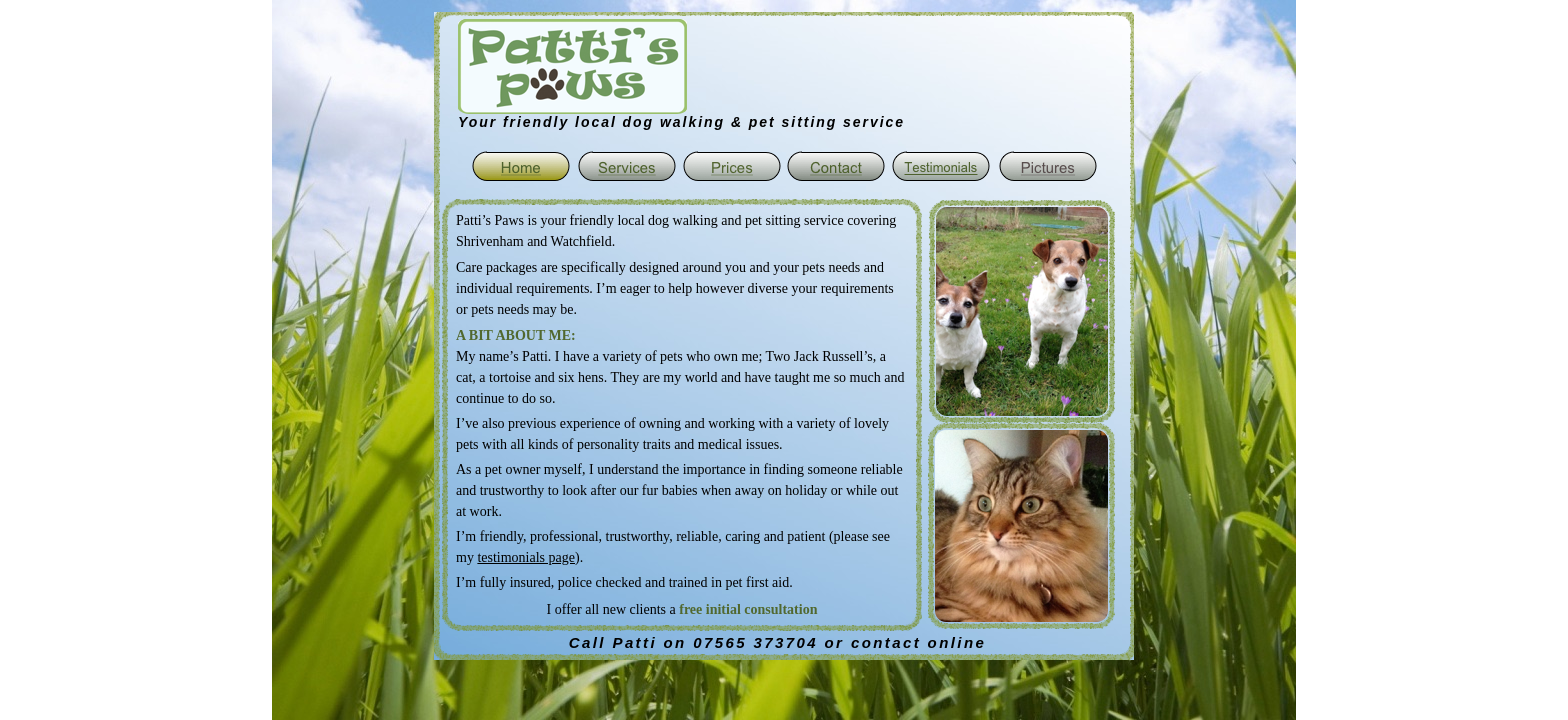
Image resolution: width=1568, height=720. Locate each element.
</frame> (720, 65)
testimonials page (526, 557)
